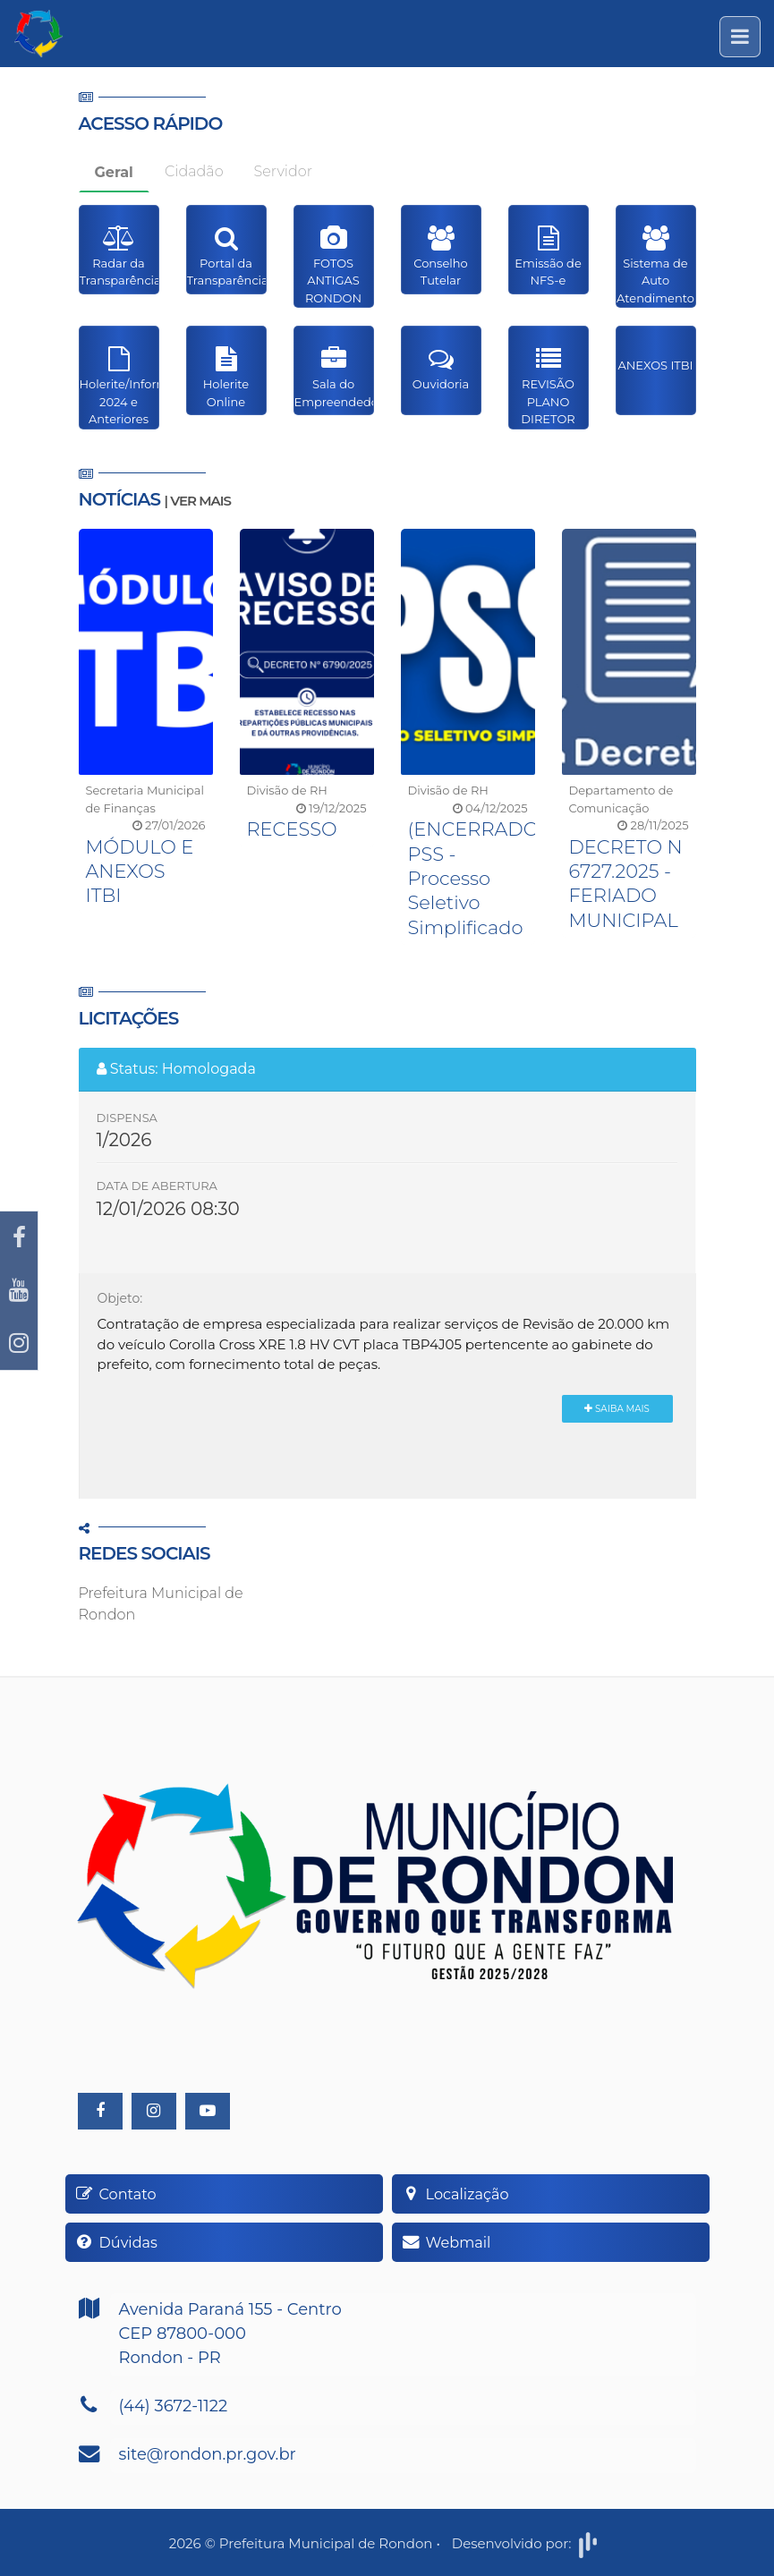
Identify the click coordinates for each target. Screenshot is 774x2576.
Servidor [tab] (283, 171)
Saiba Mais (617, 1409)
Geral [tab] (114, 172)
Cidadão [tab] (194, 171)
